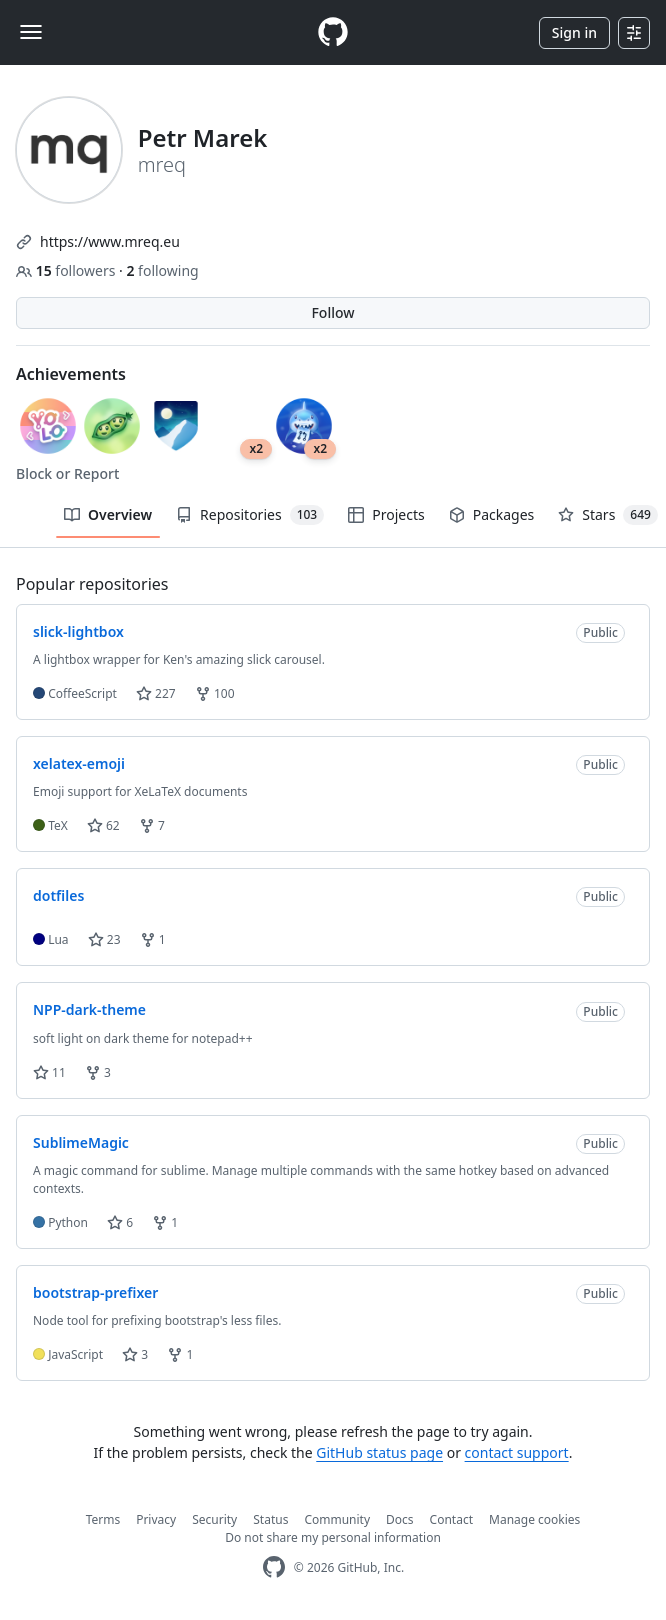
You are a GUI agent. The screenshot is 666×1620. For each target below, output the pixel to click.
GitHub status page (379, 1452)
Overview (108, 514)
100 (215, 693)
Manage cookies (534, 1519)
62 (103, 825)
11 (49, 1072)
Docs (400, 1519)
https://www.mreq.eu (110, 241)
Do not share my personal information (333, 1537)
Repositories (250, 515)
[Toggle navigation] (31, 32)
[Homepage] (333, 32)
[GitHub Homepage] (274, 1567)
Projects (386, 514)
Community (337, 1519)
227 (156, 693)
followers (67, 270)
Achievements (71, 374)
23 (104, 939)
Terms (103, 1519)
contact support (517, 1452)
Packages (492, 514)
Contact (451, 1519)
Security (214, 1519)
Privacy (156, 1519)
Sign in (574, 32)
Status (270, 1519)
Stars (608, 515)
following (162, 270)
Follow (332, 312)
